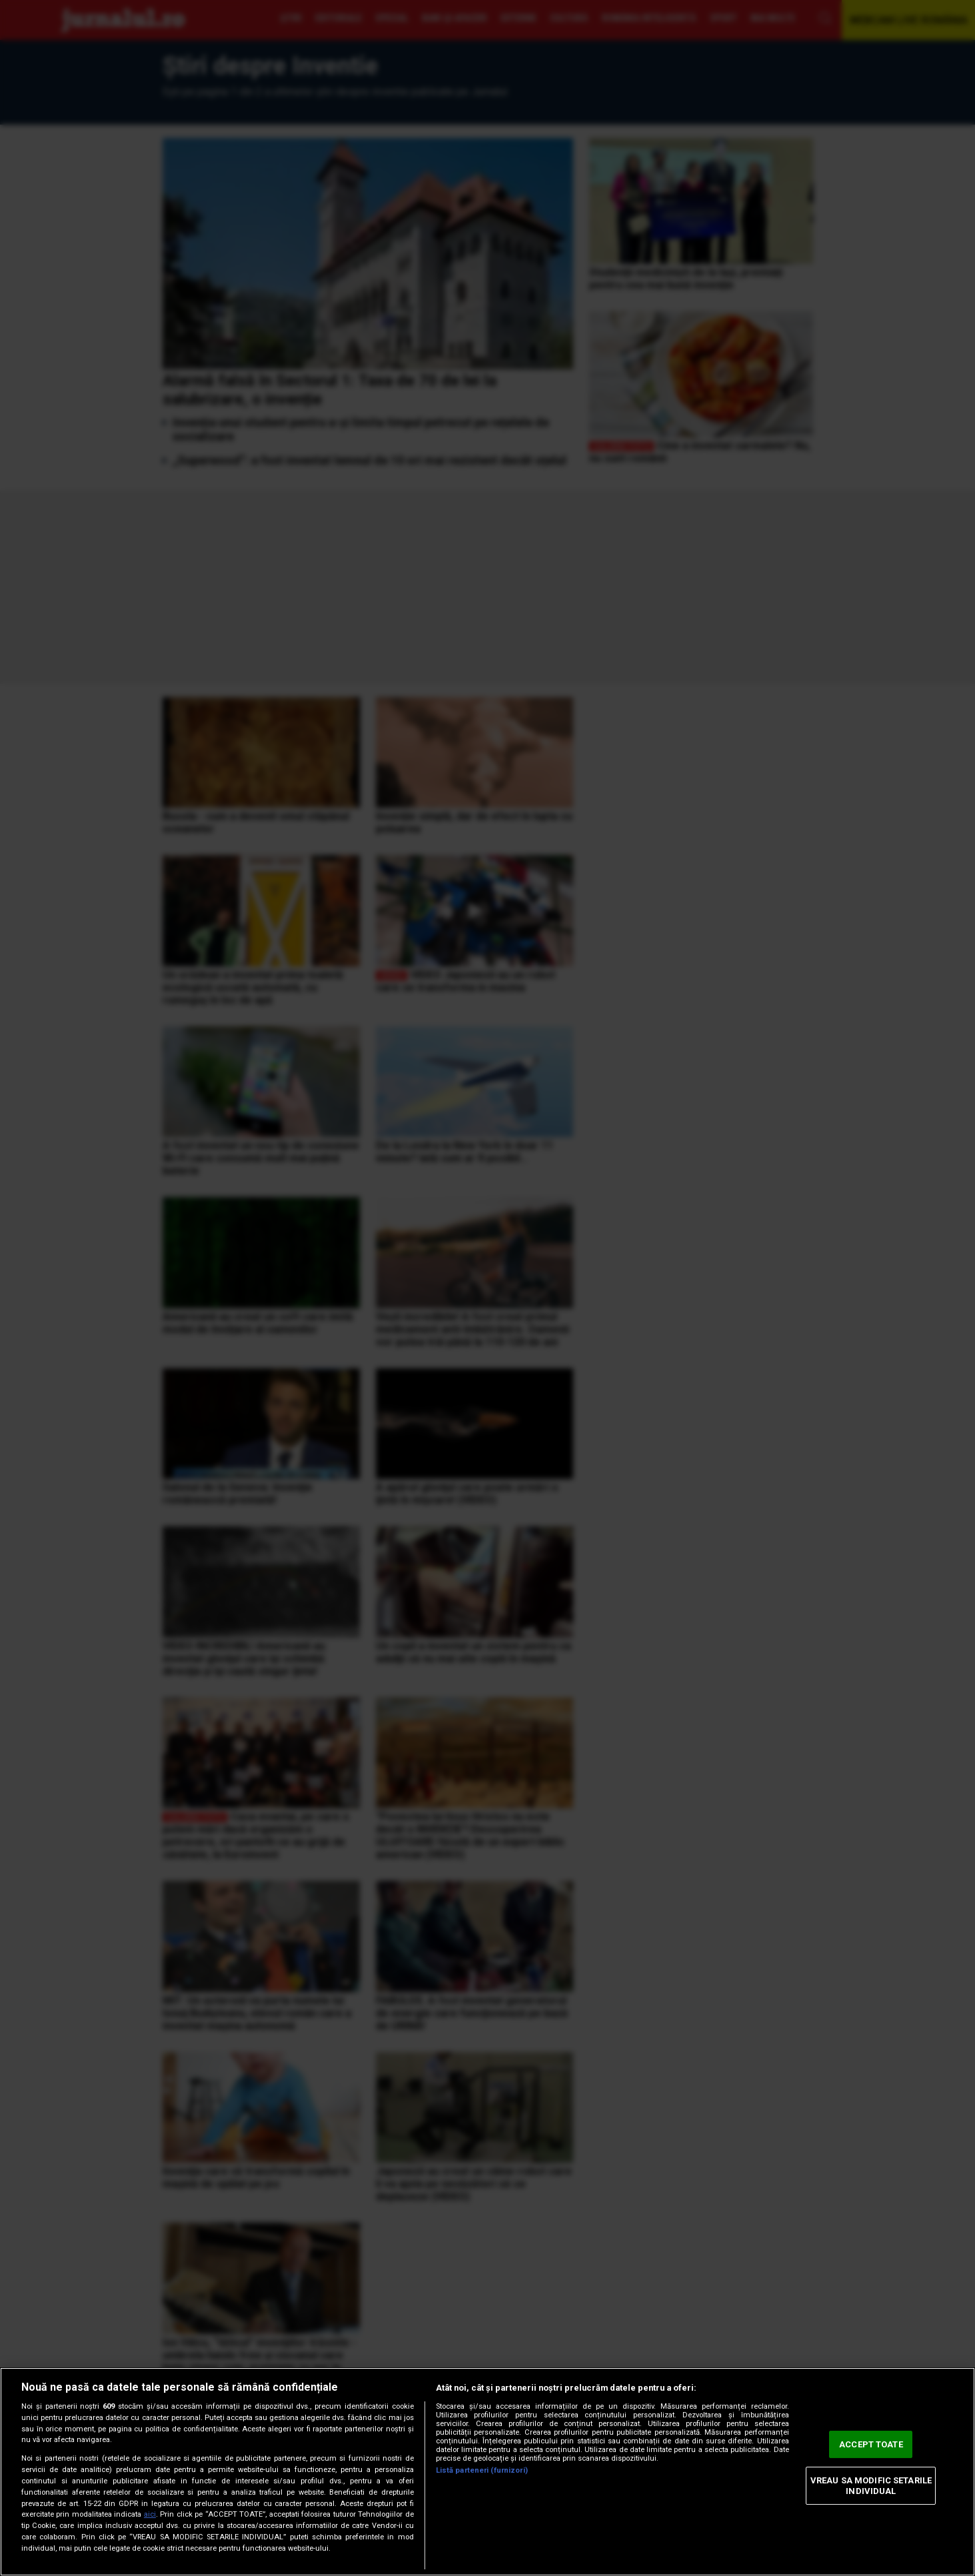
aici (150, 2514)
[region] (487, 2471)
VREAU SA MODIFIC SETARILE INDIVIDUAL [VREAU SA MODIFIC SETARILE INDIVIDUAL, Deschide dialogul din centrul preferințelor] (871, 2485)
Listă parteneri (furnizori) (482, 2470)
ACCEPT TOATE (871, 2444)
